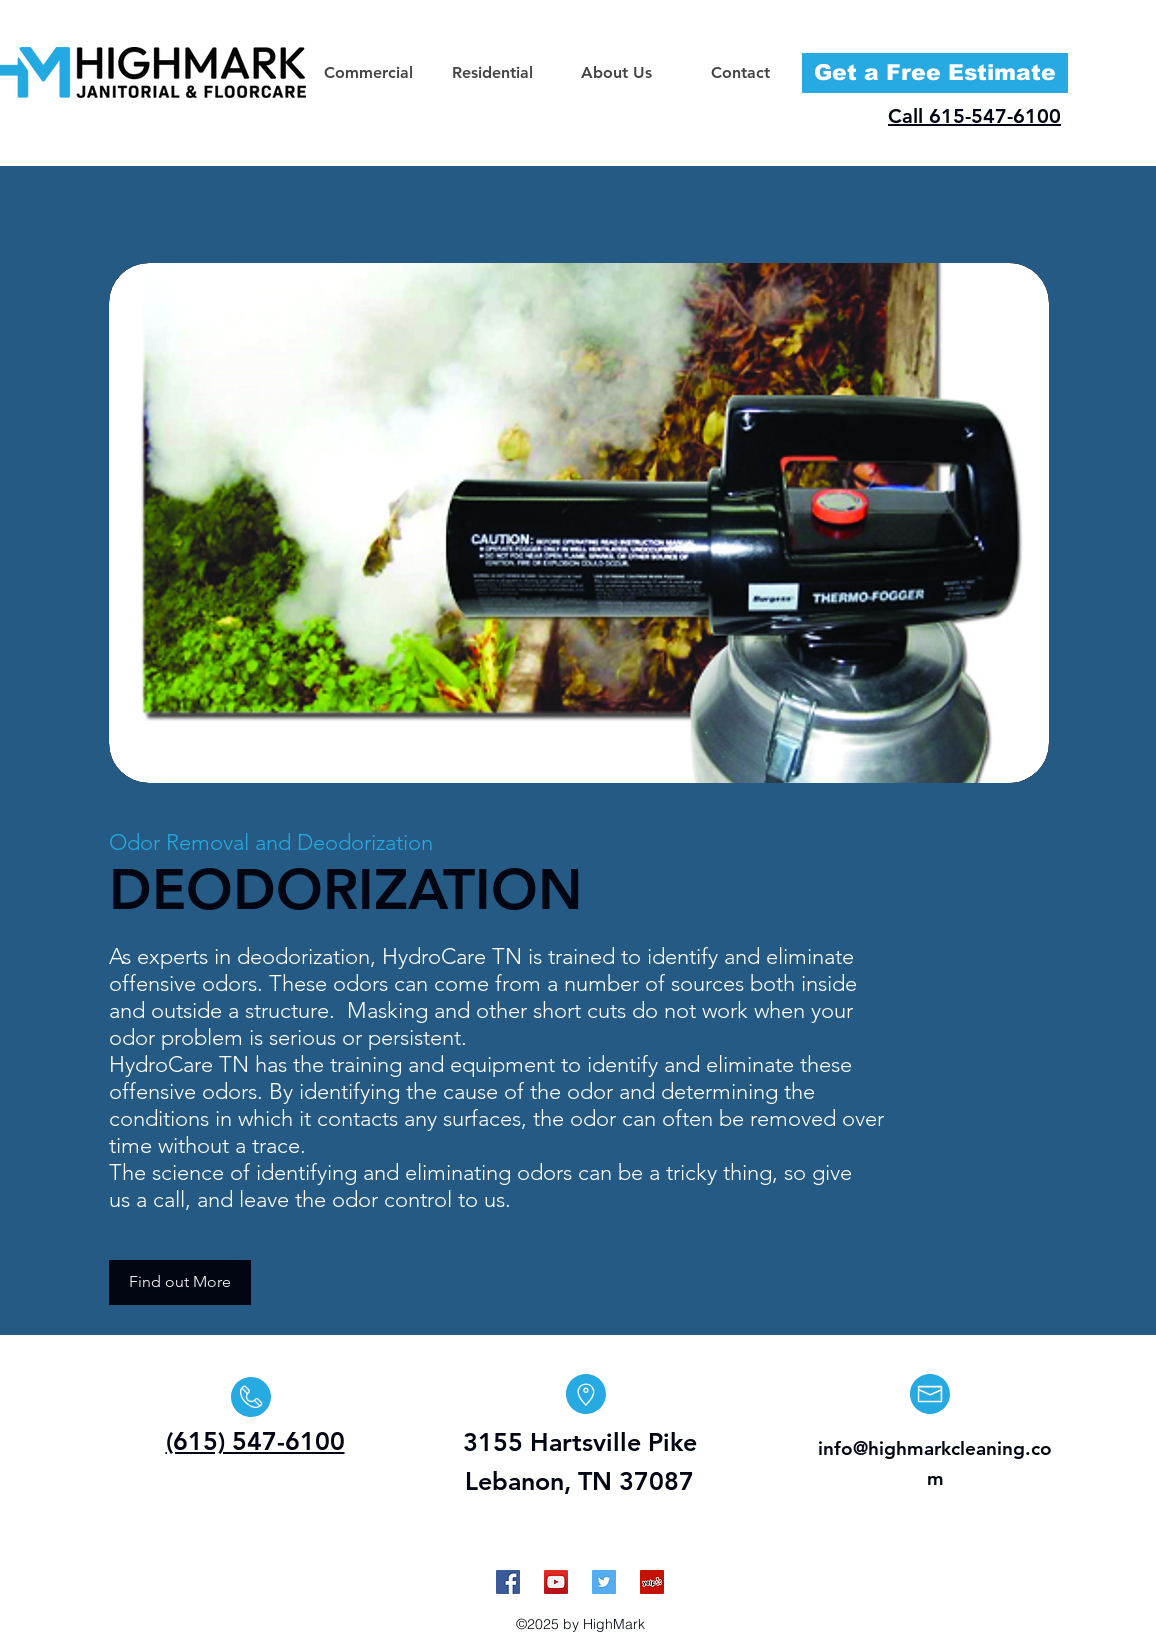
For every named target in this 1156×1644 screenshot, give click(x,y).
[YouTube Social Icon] (556, 1582)
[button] (368, 73)
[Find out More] (180, 1282)
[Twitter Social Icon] (604, 1582)
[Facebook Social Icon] (508, 1582)
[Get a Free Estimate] (935, 73)
